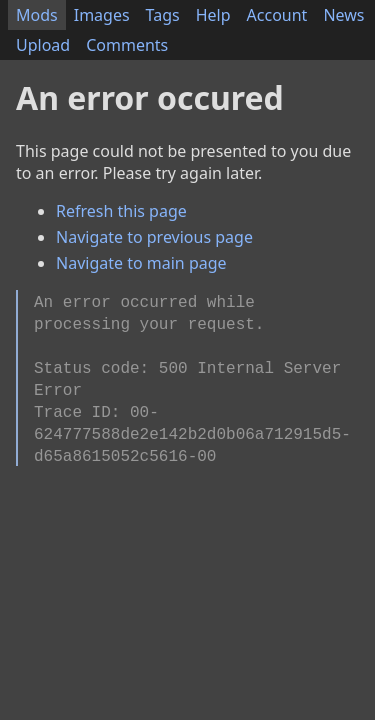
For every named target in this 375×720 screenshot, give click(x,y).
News (343, 15)
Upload (43, 45)
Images (102, 15)
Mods (37, 15)
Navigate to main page (141, 263)
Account (277, 15)
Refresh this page (121, 211)
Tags (163, 15)
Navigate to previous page (154, 237)
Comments (127, 45)
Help (213, 15)
